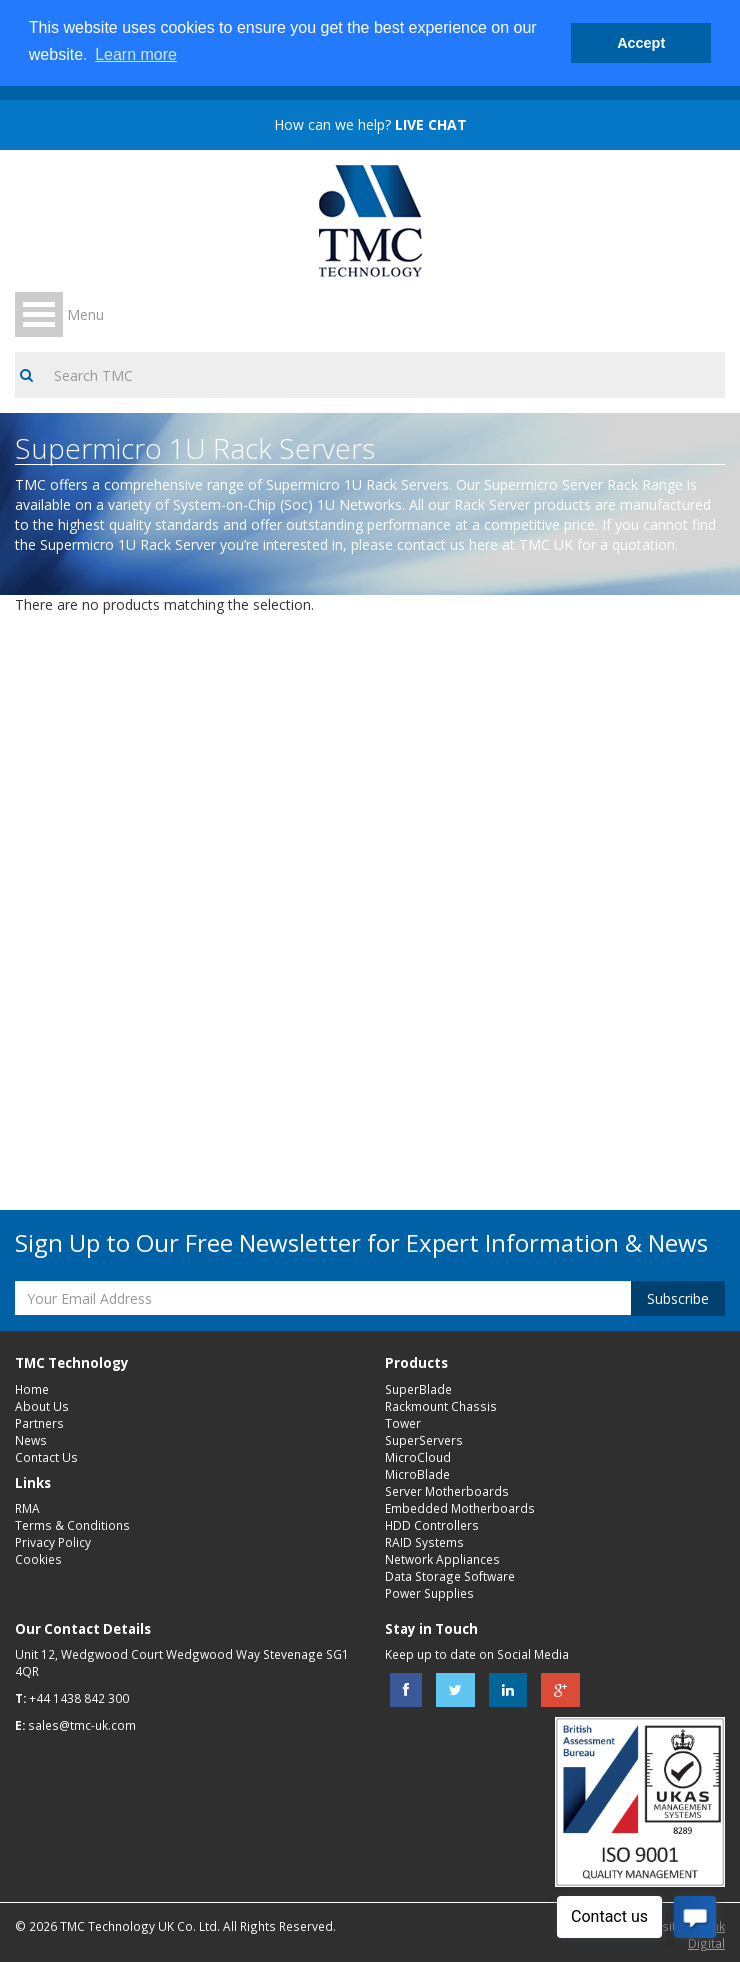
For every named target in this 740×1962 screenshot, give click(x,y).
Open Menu (39, 314)
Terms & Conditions (72, 1525)
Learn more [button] (136, 54)
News (31, 1440)
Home (32, 1389)
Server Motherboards (447, 1491)
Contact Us (46, 1457)
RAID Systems (424, 1542)
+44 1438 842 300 (79, 1698)
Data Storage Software (450, 1576)
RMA (27, 1508)
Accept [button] (641, 43)
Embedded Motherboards (460, 1508)
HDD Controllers (432, 1525)
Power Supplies (429, 1593)
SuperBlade (418, 1389)
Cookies (38, 1559)
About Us (42, 1406)
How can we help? (370, 124)
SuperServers (424, 1440)
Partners (39, 1423)
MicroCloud (418, 1457)
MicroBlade (417, 1474)
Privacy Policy (53, 1542)
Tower (403, 1423)
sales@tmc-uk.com (82, 1725)
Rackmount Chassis (441, 1406)
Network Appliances (442, 1559)
